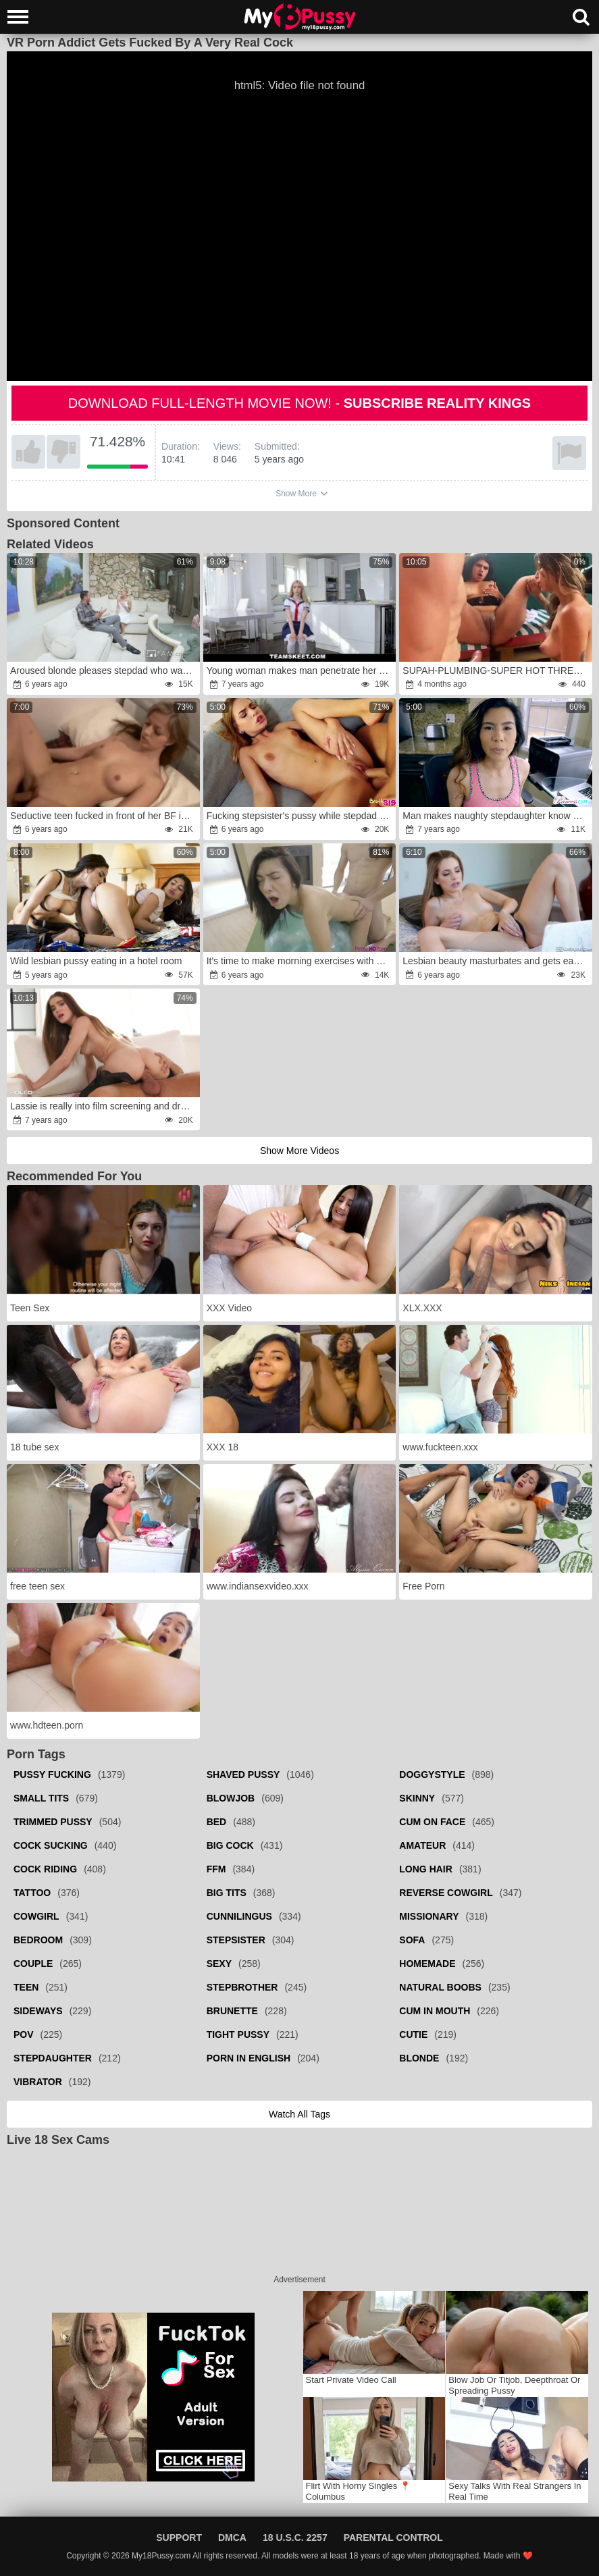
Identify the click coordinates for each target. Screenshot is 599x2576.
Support (179, 2537)
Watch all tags (299, 2114)
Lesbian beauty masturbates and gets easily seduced (496, 960)
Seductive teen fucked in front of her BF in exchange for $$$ (104, 815)
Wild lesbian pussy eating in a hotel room (96, 960)
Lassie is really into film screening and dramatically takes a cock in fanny (104, 1106)
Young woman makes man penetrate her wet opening (300, 670)
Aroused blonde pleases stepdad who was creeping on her (104, 670)
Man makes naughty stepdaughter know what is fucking (496, 815)
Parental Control (393, 2537)
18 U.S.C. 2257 (295, 2537)
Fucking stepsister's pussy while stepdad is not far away (300, 815)
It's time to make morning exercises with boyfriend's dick (300, 960)
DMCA (232, 2537)
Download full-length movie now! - (299, 403)
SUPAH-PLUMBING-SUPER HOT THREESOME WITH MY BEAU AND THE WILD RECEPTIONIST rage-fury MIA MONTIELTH (496, 670)
